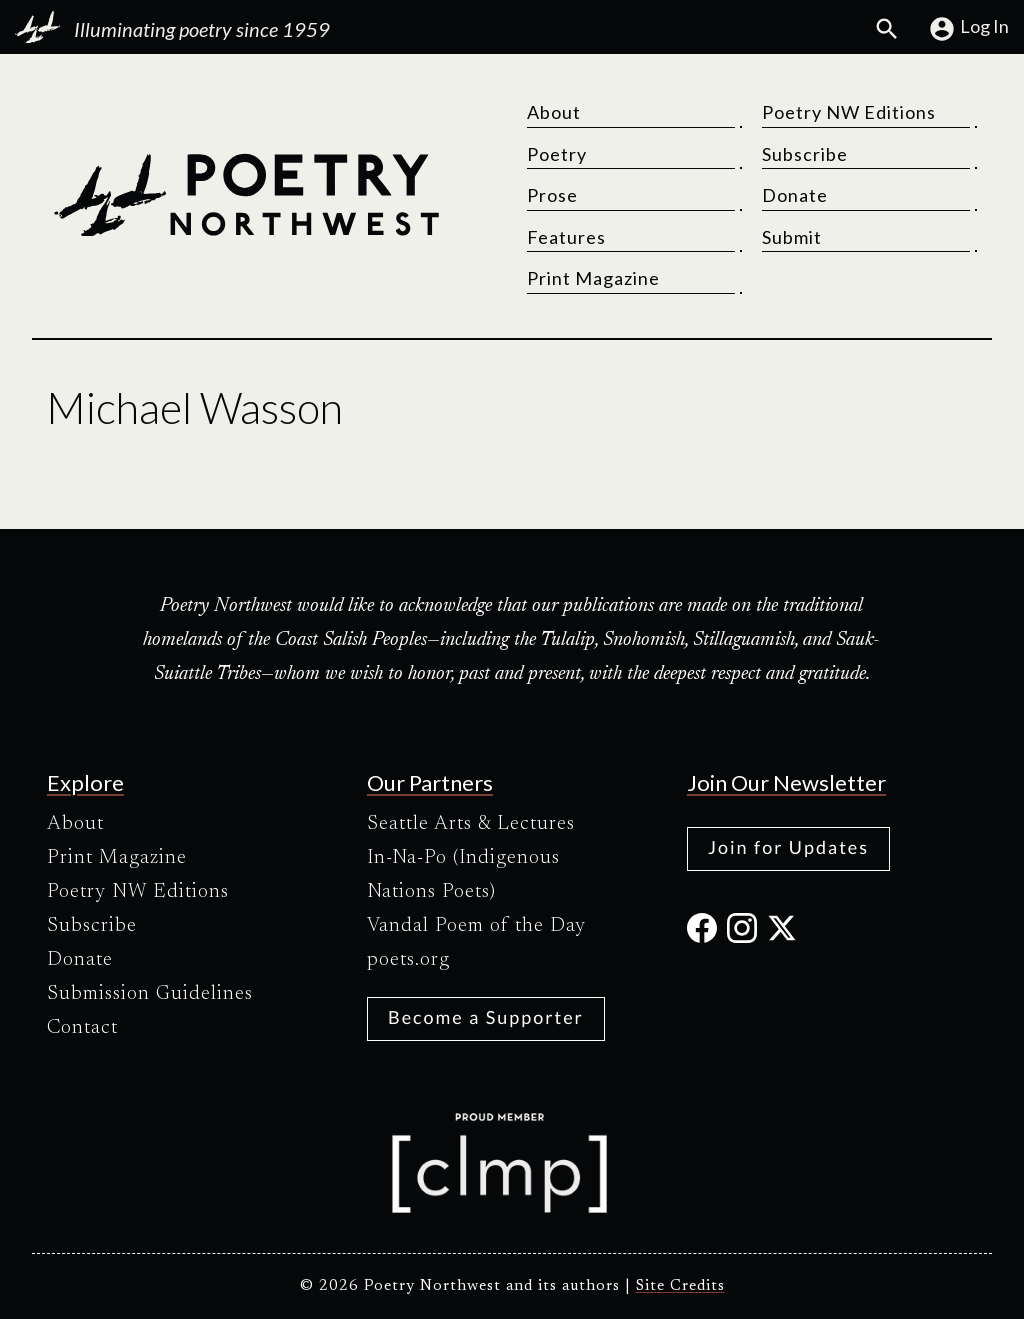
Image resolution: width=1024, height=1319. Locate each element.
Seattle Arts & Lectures (471, 824)
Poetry (557, 154)
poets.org (408, 960)
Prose (552, 195)
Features (566, 237)
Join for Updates (788, 847)
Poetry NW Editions (849, 112)
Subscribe (805, 154)
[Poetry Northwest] (246, 195)
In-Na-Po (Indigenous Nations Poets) (463, 875)
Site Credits (680, 1286)
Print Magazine (593, 278)
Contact (82, 1028)
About (554, 112)
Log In (968, 29)
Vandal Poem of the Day (476, 926)
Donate (795, 195)
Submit (792, 237)
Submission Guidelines (150, 994)
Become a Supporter (486, 1017)
